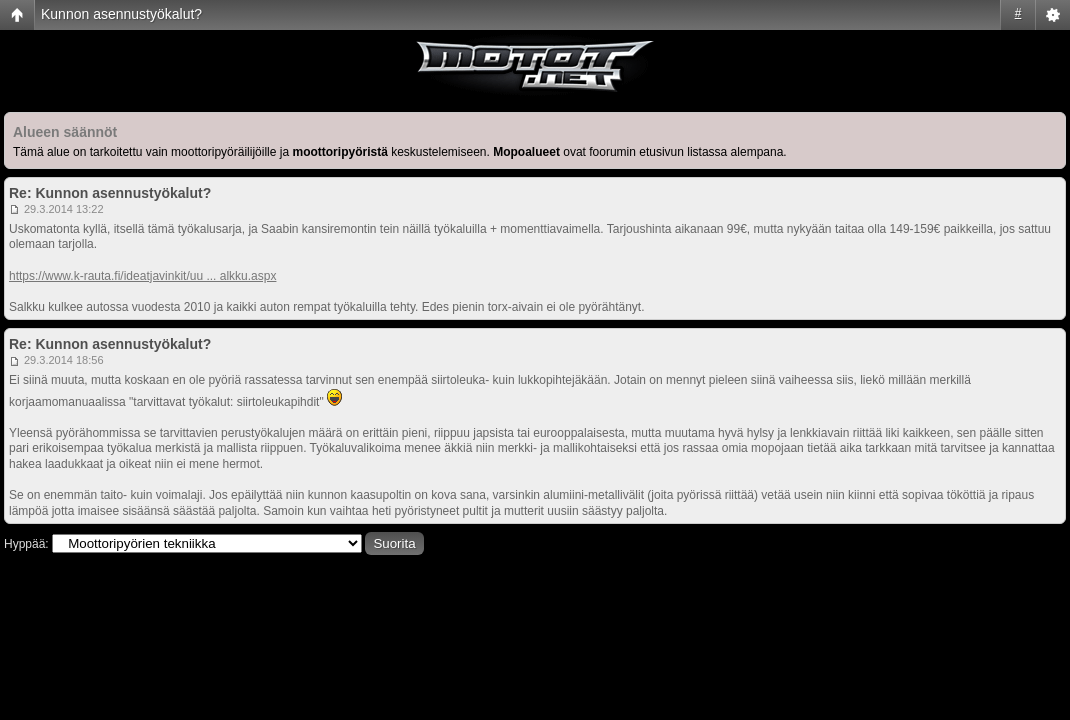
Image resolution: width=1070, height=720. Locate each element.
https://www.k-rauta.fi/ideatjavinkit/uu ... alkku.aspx (142, 276)
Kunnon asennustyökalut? (121, 14)
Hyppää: (26, 544)
